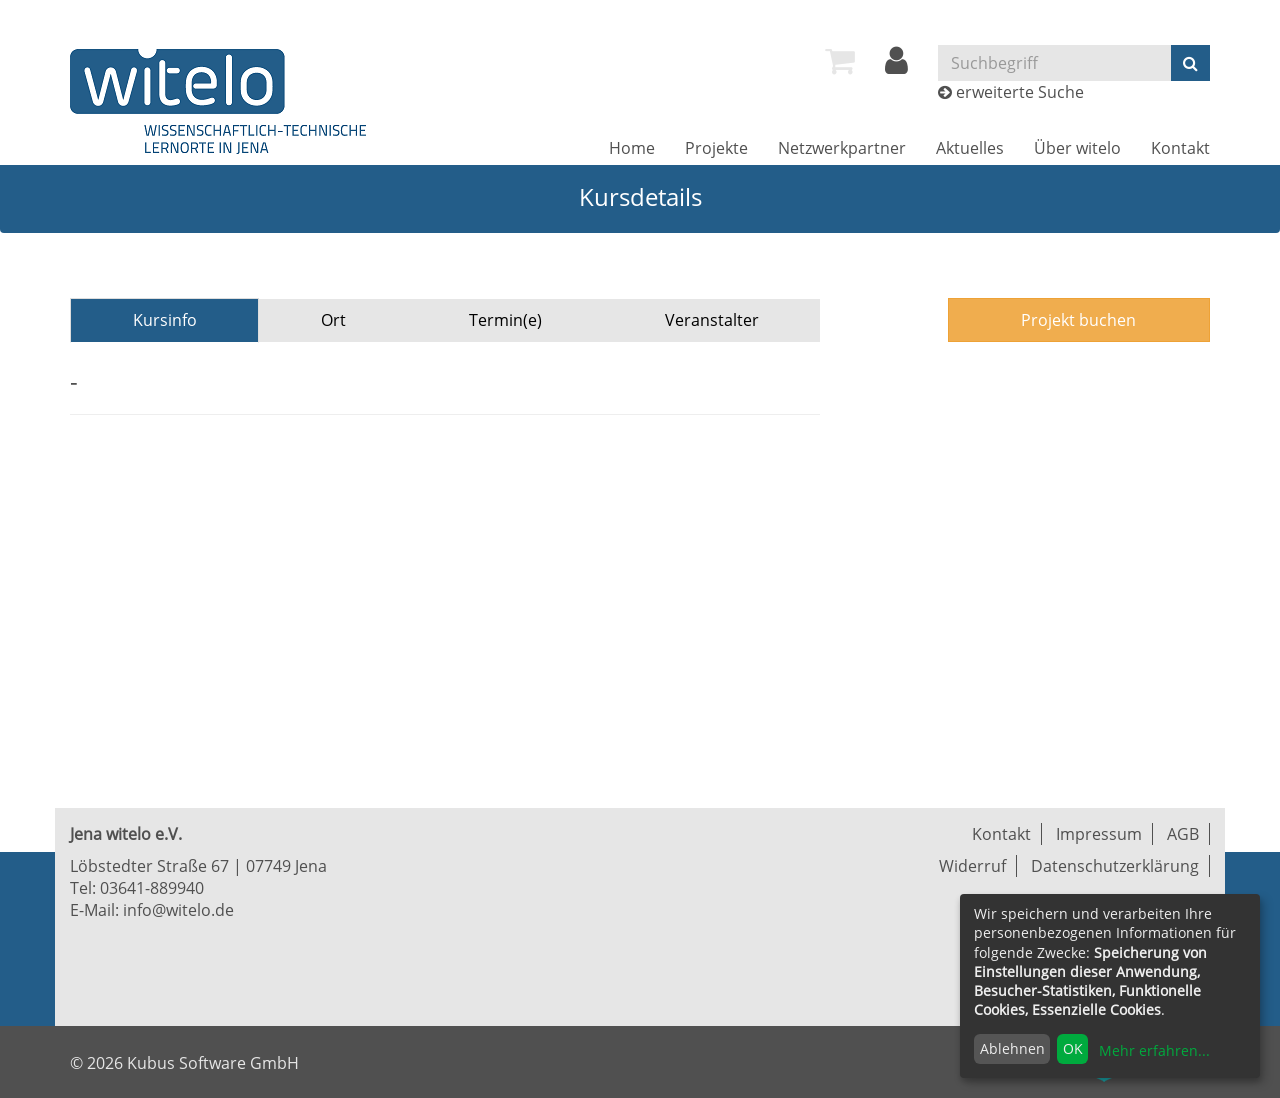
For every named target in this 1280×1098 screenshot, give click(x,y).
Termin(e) (505, 320)
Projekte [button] (716, 148)
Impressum (1099, 834)
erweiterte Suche (1020, 92)
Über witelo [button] (1077, 148)
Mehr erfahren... (1154, 1050)
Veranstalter (712, 320)
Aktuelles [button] (970, 148)
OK (1073, 1048)
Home (632, 148)
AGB (1183, 834)
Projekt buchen (1078, 320)
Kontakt (1180, 148)
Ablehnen (1012, 1048)
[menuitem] (840, 61)
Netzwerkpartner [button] (842, 148)
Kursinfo (165, 320)
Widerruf (972, 866)
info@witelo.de (178, 910)
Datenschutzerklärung (1115, 866)
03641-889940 (152, 888)
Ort (333, 320)
